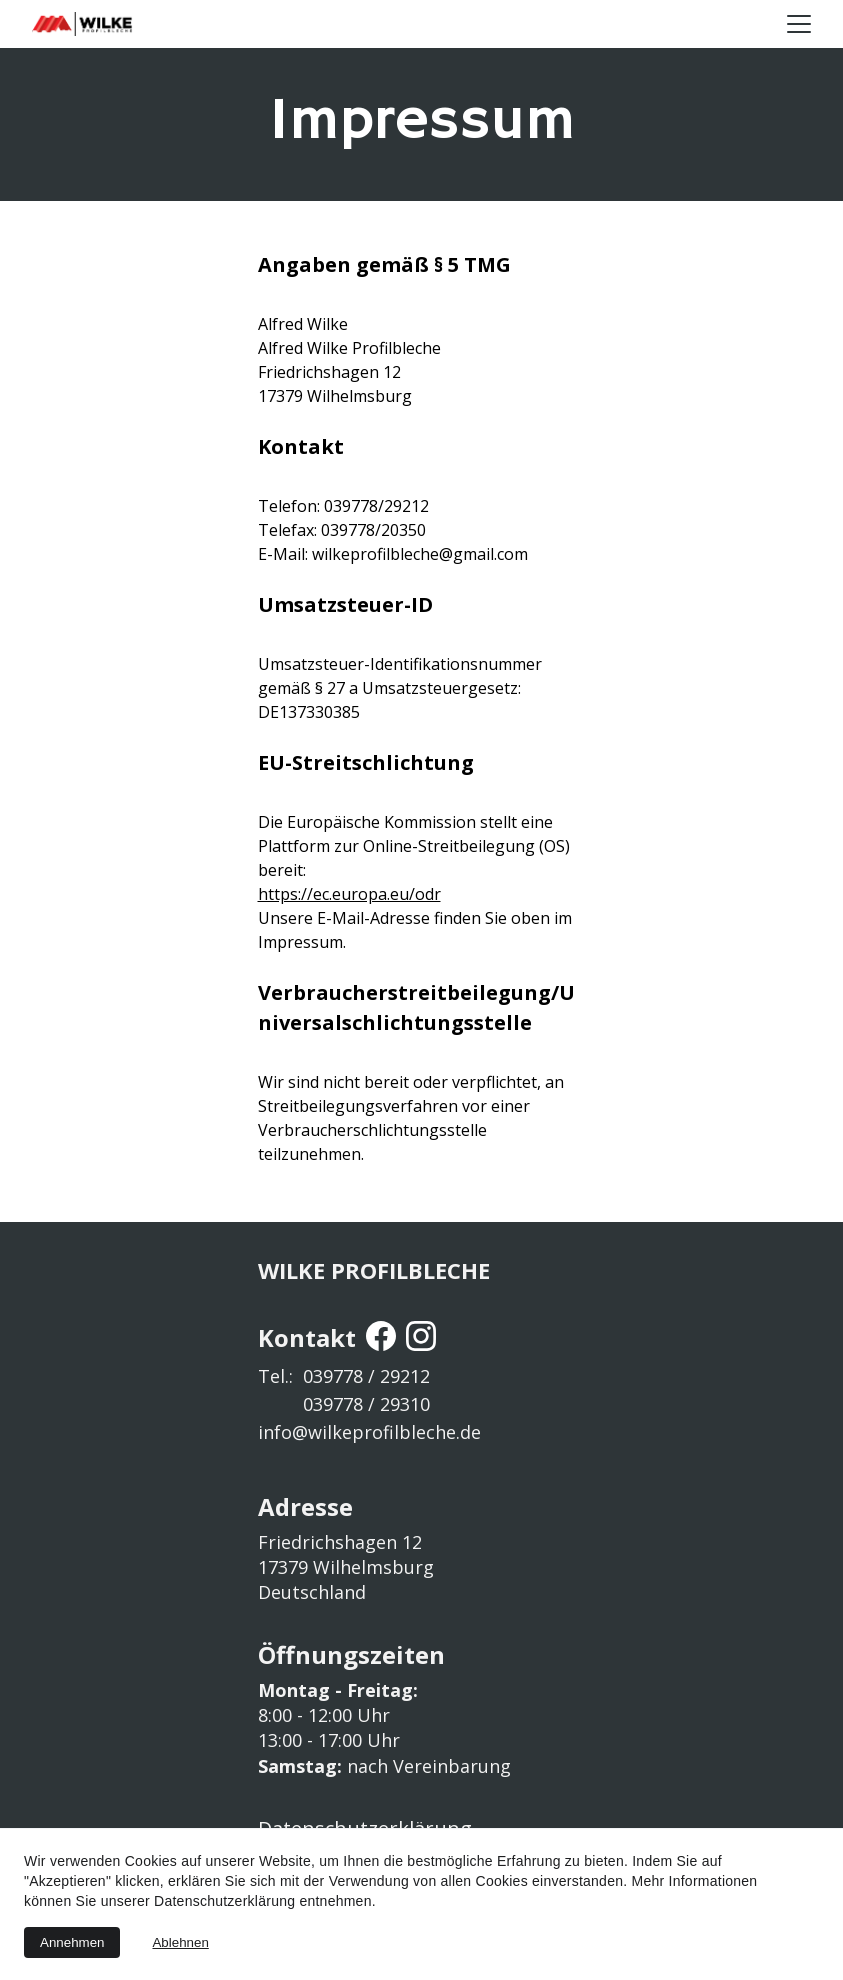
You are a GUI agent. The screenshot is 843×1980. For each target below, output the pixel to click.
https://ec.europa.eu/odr (349, 894)
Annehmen (72, 1942)
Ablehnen (180, 1942)
